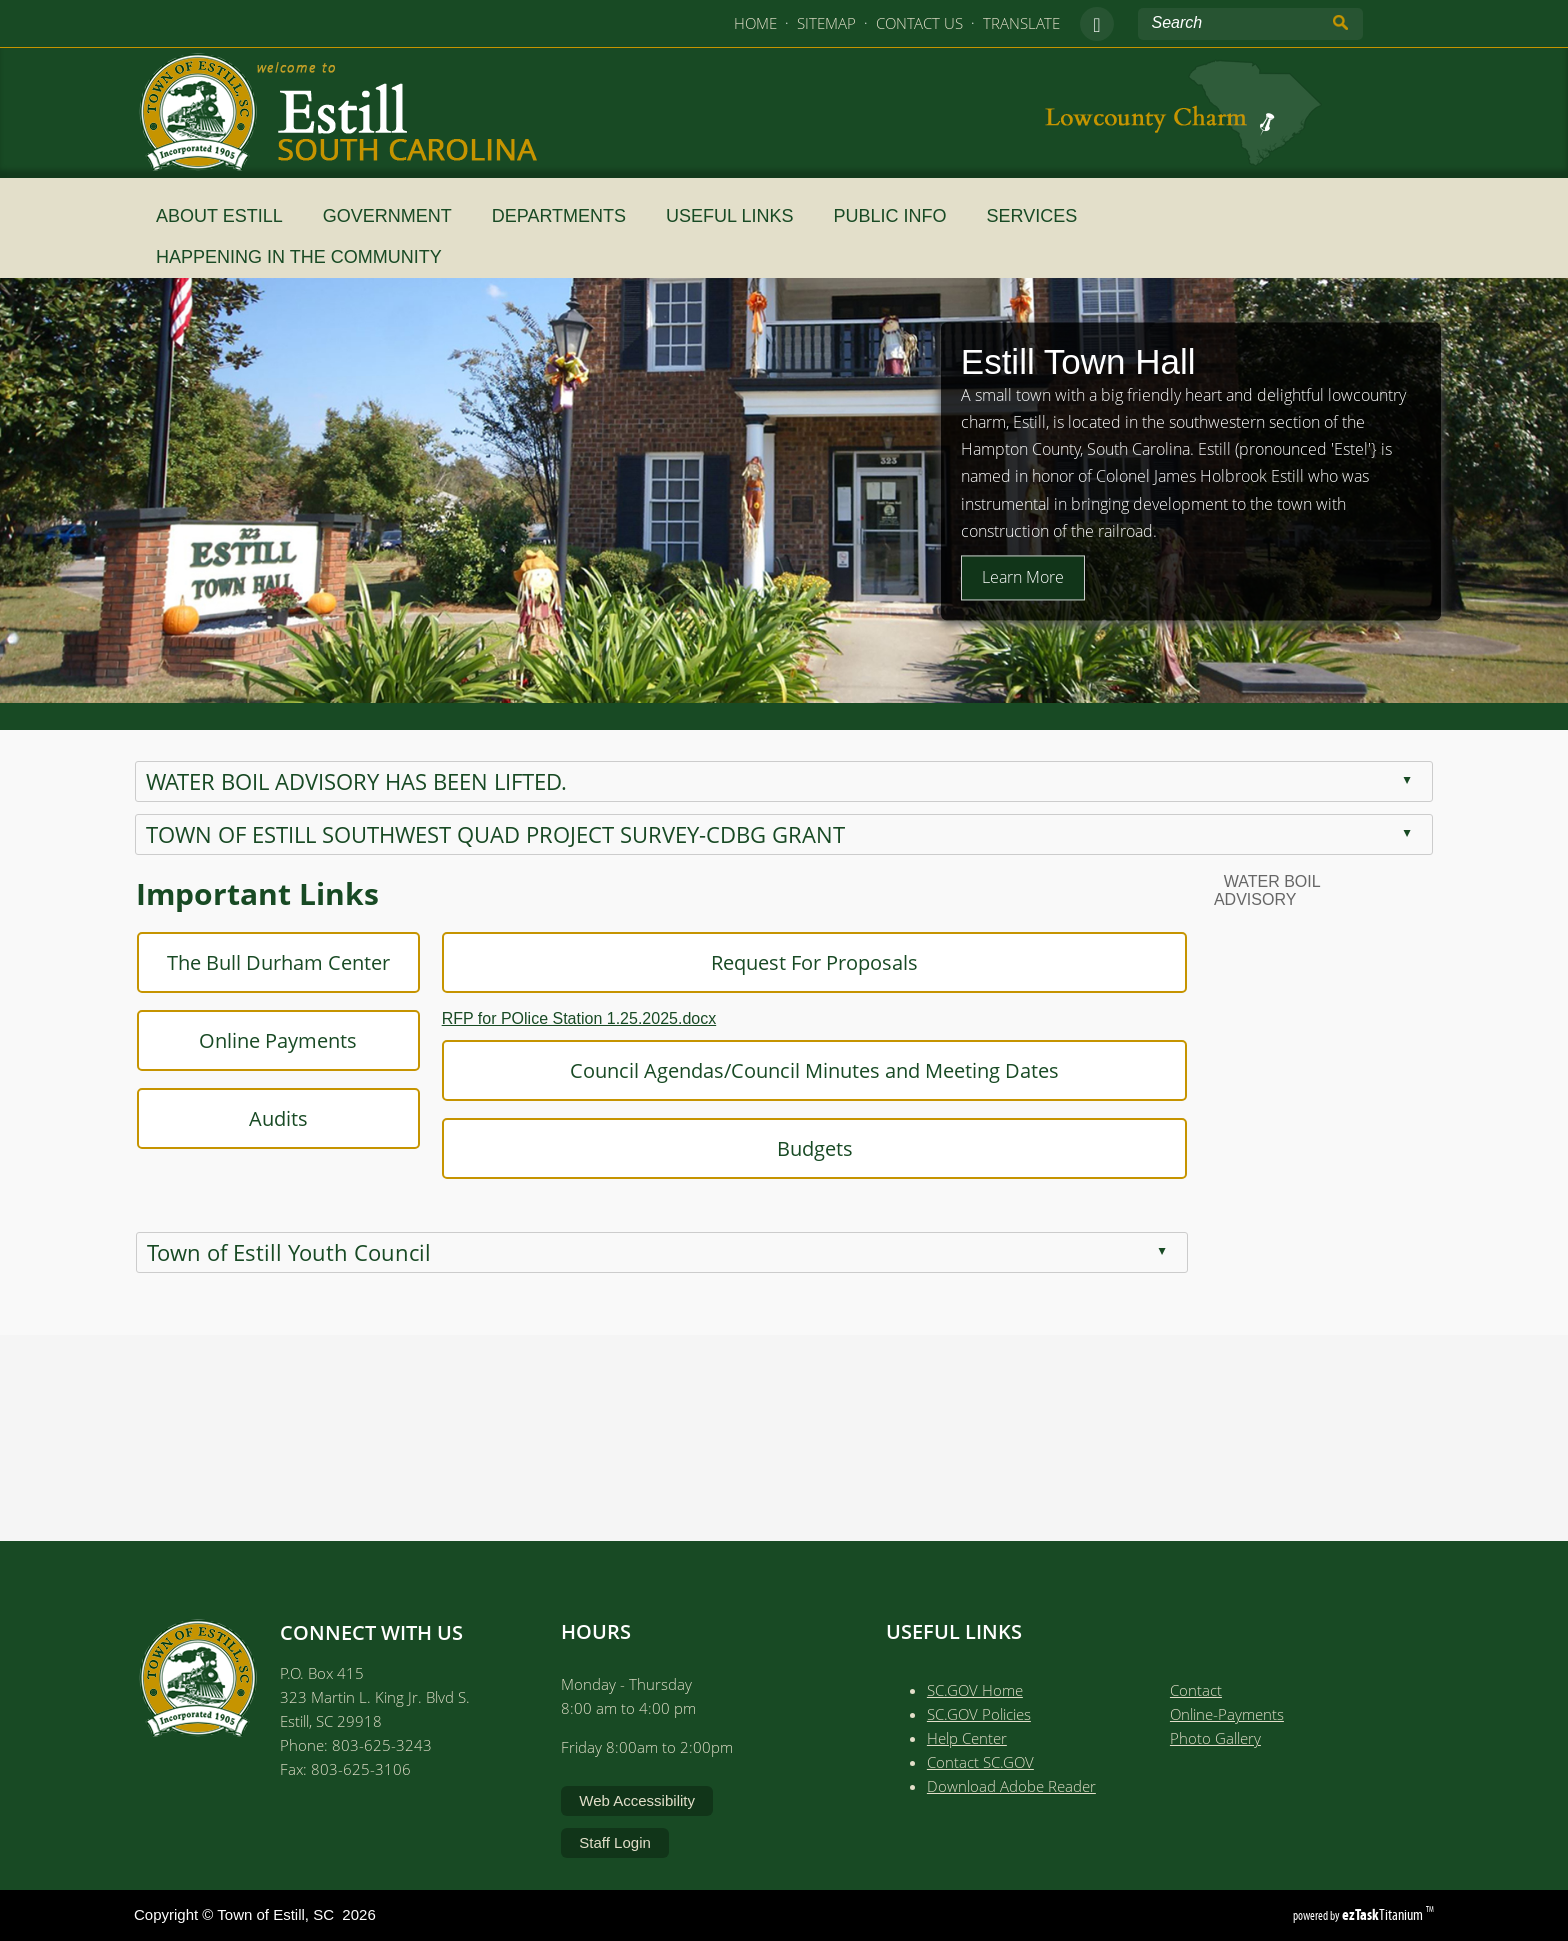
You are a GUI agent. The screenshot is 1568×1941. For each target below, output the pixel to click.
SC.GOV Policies (979, 1714)
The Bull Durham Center (222, 962)
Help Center (967, 1738)
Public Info (897, 216)
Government (395, 216)
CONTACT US (919, 23)
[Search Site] (1231, 23)
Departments (567, 216)
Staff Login (614, 1842)
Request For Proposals (758, 962)
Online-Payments (1227, 1714)
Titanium (1384, 1914)
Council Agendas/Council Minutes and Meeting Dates (758, 1070)
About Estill (227, 216)
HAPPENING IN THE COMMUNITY (307, 257)
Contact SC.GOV (980, 1762)
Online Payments (223, 1040)
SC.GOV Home (975, 1690)
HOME (755, 23)
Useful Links (737, 216)
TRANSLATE (1021, 23)
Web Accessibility (637, 1800)
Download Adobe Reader (1011, 1786)
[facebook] (1097, 24)
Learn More (1023, 577)
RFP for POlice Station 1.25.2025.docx (523, 1018)
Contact (1196, 1690)
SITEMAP (826, 23)
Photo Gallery (1215, 1738)
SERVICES (1040, 216)
